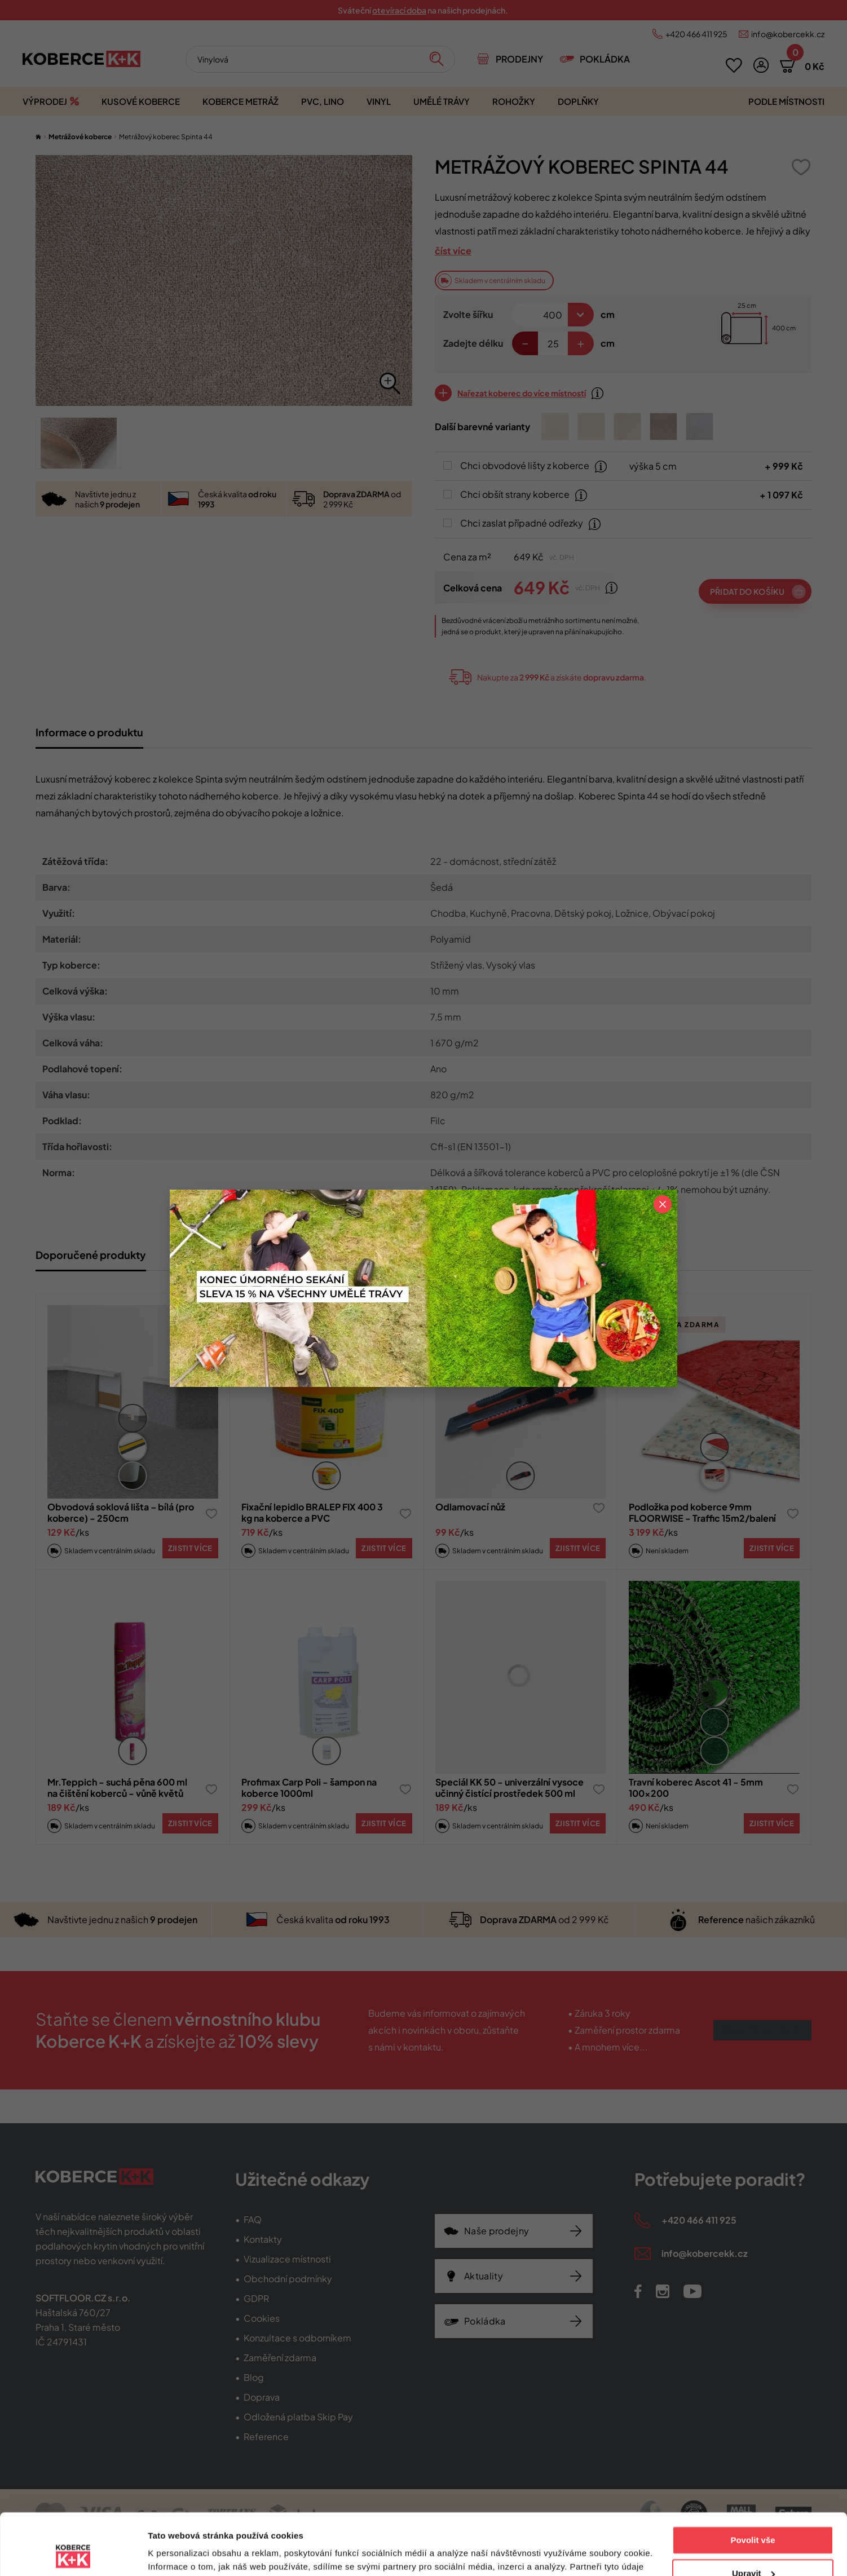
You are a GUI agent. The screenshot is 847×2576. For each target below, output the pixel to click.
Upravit (753, 2515)
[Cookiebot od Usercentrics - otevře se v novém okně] (73, 2554)
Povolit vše (752, 2482)
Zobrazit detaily (179, 2554)
